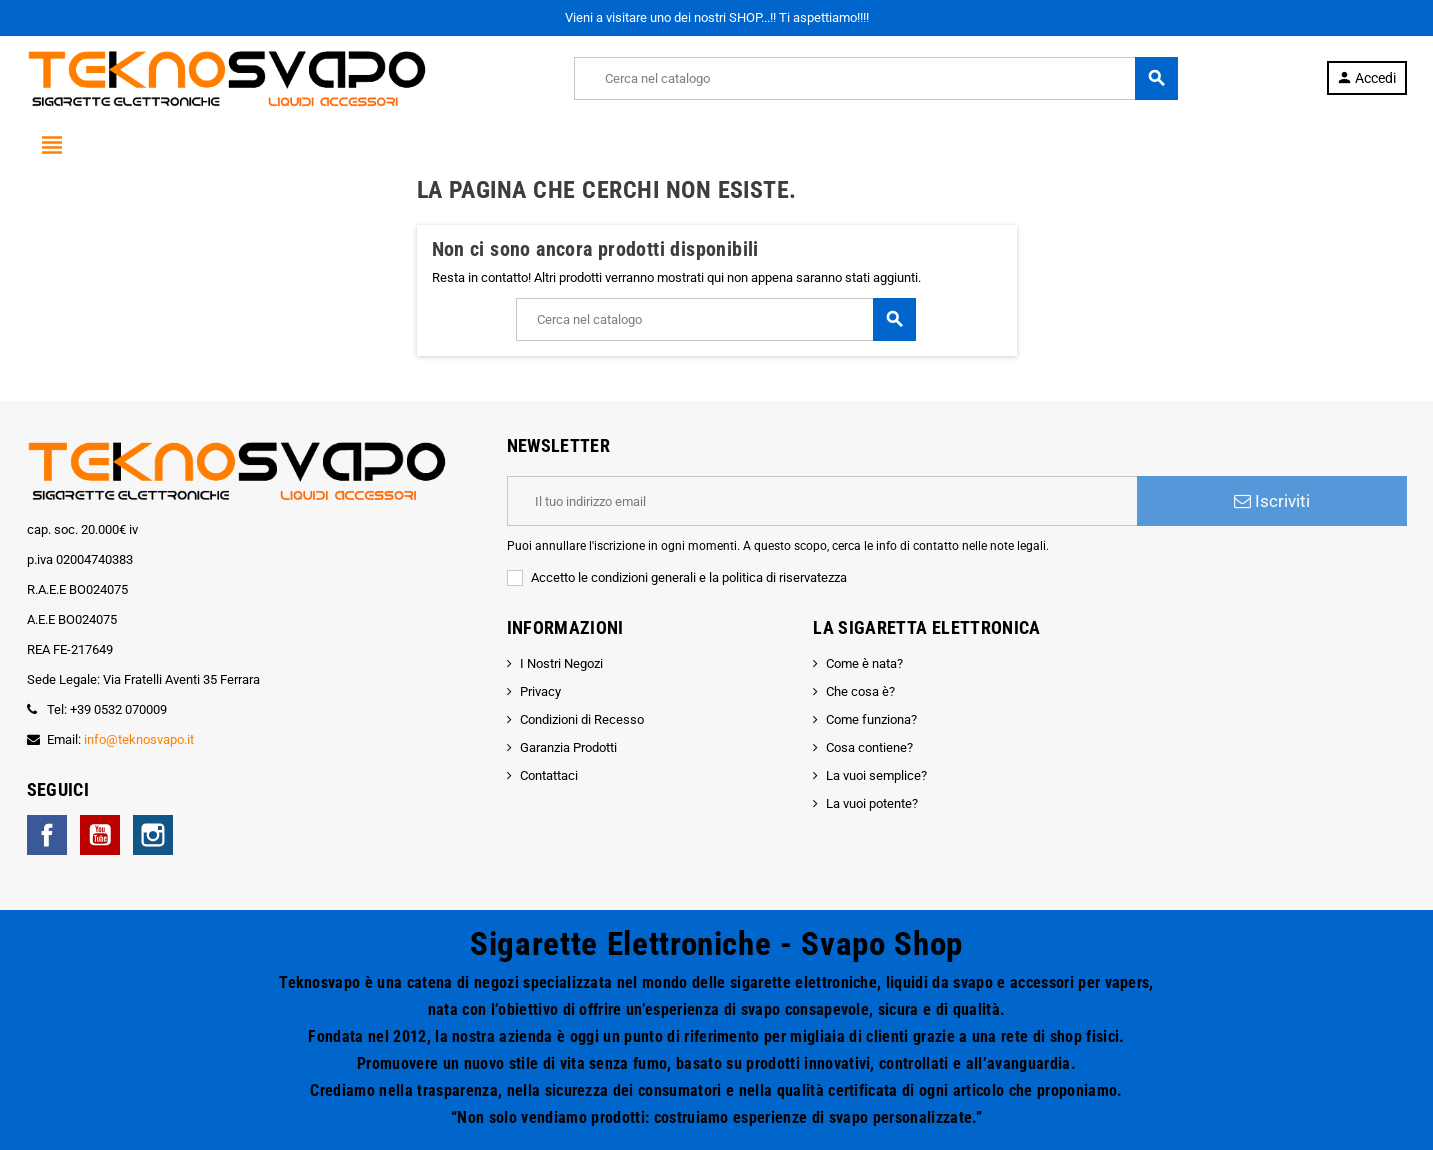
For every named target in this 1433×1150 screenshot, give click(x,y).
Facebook (47, 835)
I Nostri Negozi (561, 663)
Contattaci (549, 775)
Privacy (540, 691)
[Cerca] (875, 78)
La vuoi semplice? (876, 775)
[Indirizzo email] (822, 501)
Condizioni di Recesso (582, 719)
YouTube (100, 835)
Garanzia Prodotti (568, 747)
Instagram (153, 835)
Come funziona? (871, 719)
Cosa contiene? (869, 747)
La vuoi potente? (872, 803)
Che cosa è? (860, 691)
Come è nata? (864, 663)
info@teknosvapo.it (139, 739)
